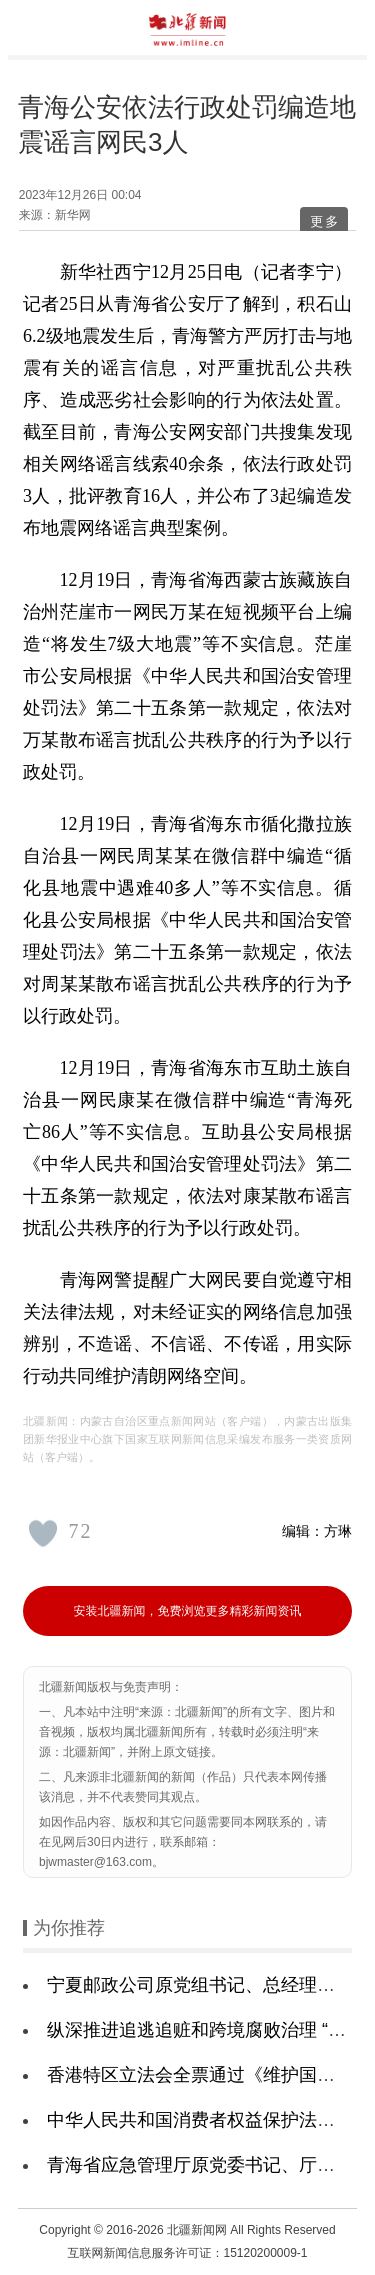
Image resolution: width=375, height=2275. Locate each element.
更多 (325, 221)
